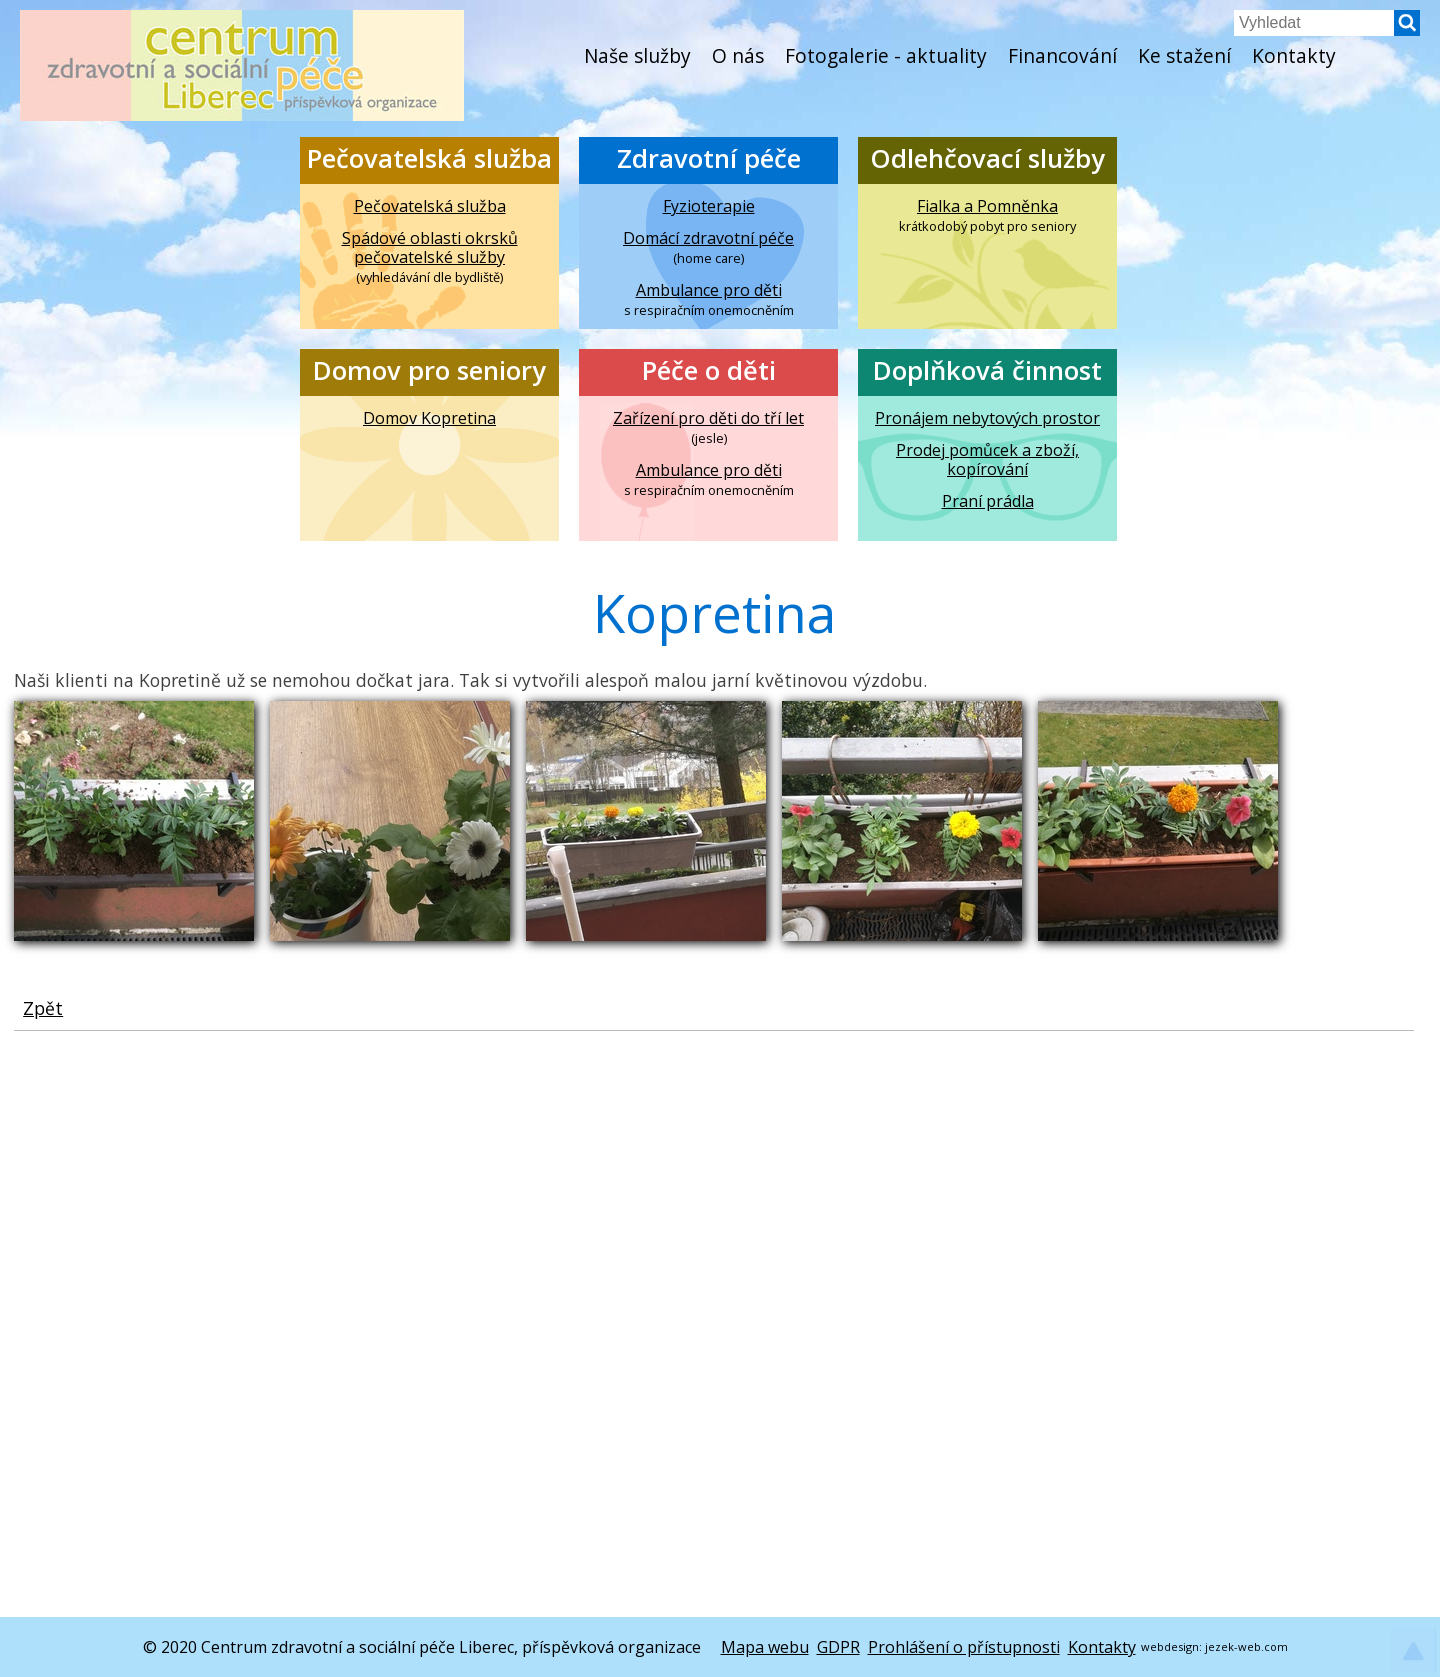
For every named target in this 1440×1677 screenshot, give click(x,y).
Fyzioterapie (709, 206)
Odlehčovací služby (987, 158)
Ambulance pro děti (709, 290)
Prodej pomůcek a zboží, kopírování (987, 460)
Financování (1062, 55)
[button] (1407, 30)
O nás (738, 55)
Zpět (43, 1008)
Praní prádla (988, 501)
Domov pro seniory (429, 370)
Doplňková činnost (987, 370)
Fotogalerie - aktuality (886, 55)
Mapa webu (765, 1647)
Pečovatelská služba (429, 158)
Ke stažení (1184, 55)
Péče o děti (709, 370)
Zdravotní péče (709, 158)
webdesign (1170, 1646)
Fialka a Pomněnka (987, 206)
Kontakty (1294, 55)
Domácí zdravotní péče (708, 238)
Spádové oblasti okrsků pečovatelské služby (430, 248)
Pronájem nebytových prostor (987, 418)
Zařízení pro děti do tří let (708, 418)
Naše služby (637, 55)
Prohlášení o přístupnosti (964, 1647)
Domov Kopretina (429, 418)
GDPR (838, 1647)
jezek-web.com (1246, 1646)
